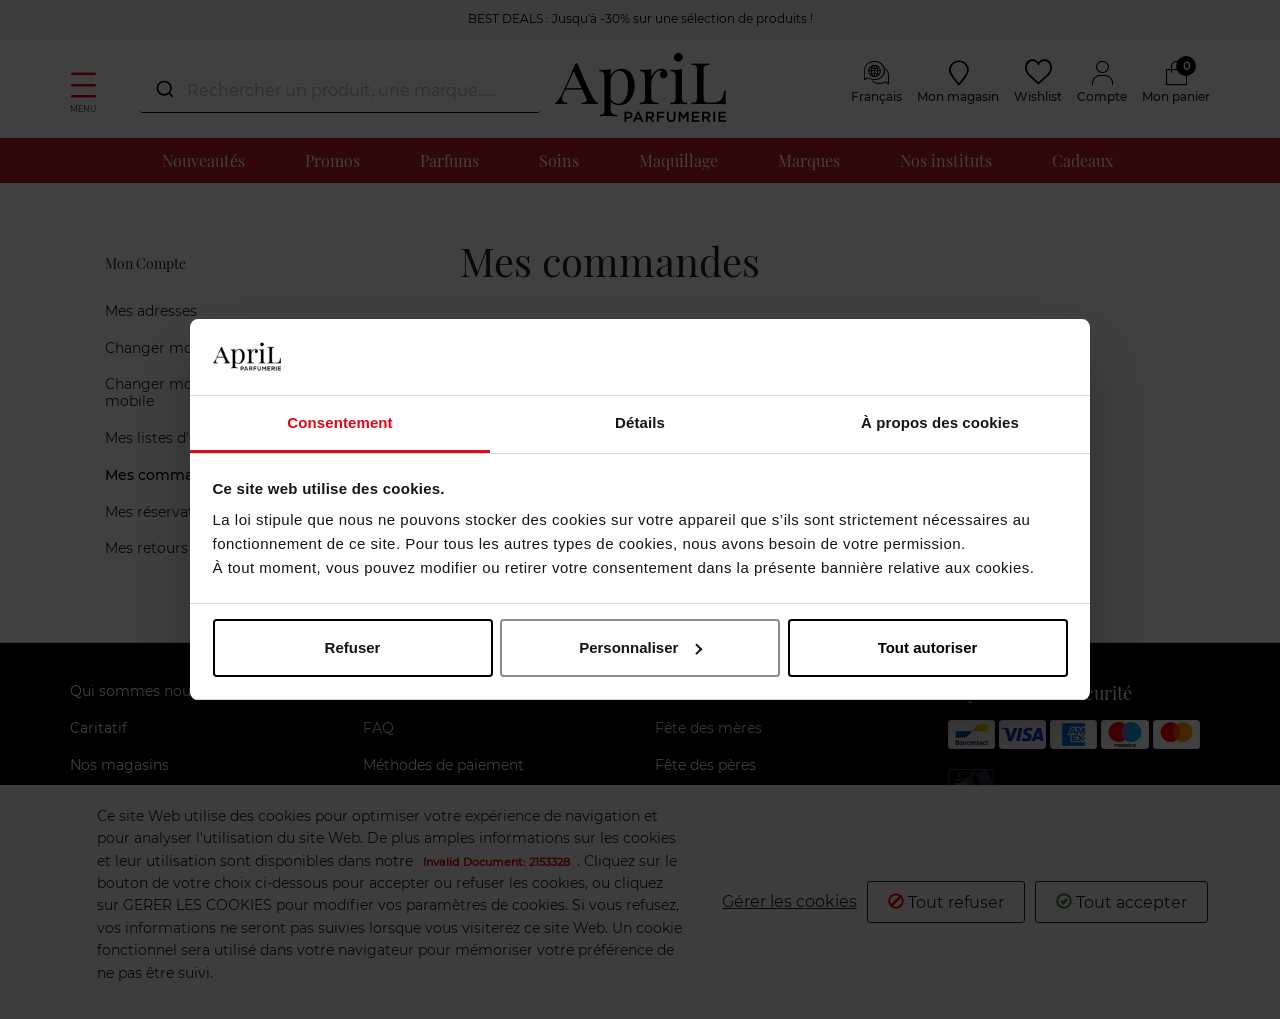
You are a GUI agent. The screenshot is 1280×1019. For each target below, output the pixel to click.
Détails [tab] (640, 422)
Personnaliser (640, 647)
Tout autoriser (928, 647)
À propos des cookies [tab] (940, 422)
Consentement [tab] (339, 422)
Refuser (353, 647)
